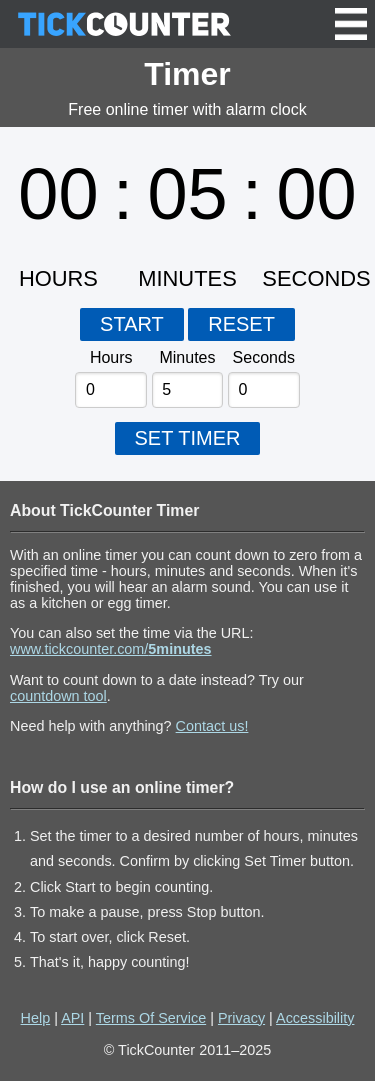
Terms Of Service (151, 1018)
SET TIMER (188, 438)
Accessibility (315, 1018)
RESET (241, 324)
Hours (111, 357)
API (72, 1018)
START (132, 324)
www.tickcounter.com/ (111, 649)
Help (36, 1018)
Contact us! (212, 726)
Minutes (187, 357)
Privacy (241, 1018)
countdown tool (58, 696)
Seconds (264, 357)
